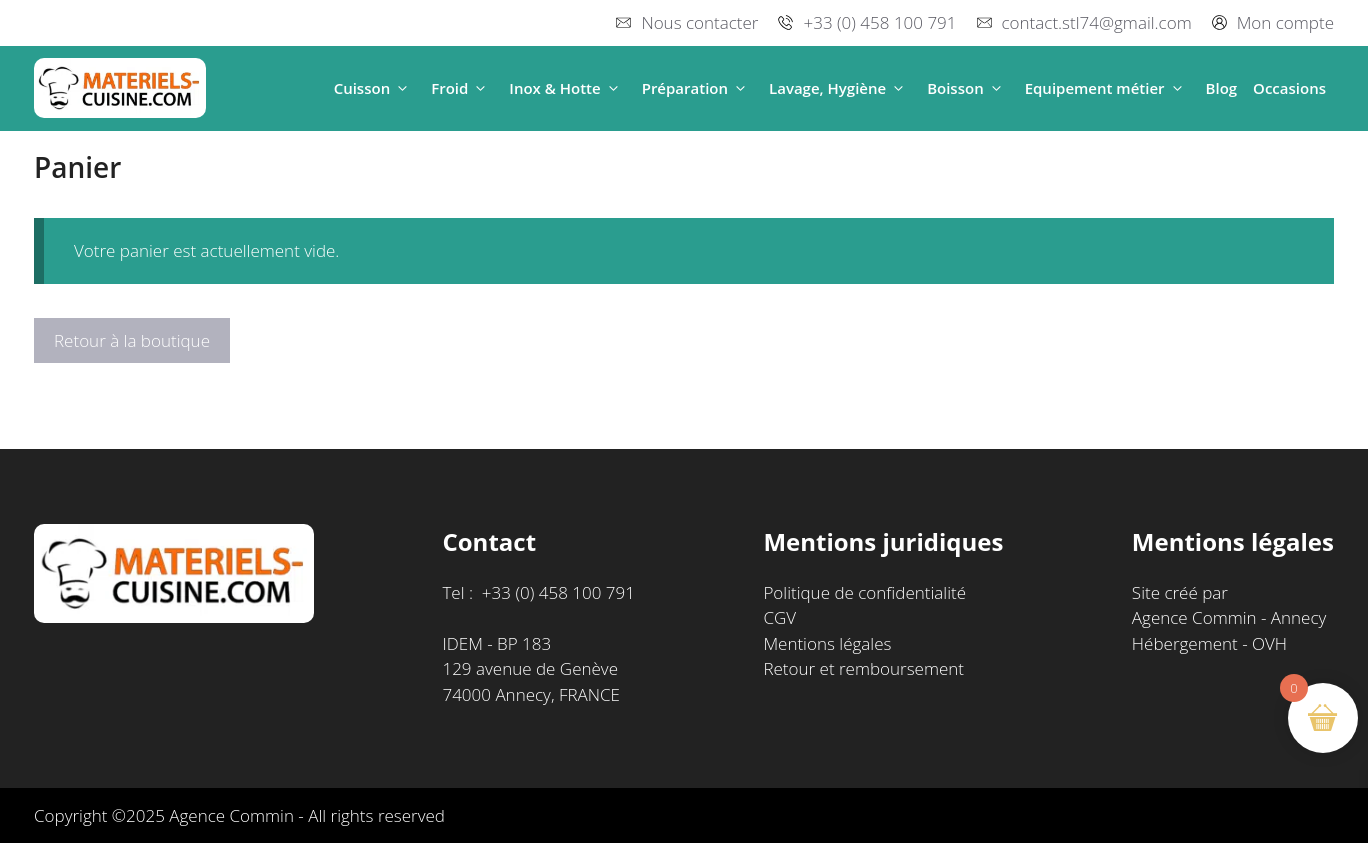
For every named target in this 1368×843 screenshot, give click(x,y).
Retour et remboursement (863, 668)
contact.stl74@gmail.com (1097, 22)
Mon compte (1285, 22)
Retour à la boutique (132, 340)
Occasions (1289, 88)
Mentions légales (827, 643)
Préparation (697, 88)
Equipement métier (1107, 88)
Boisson (968, 88)
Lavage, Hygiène (840, 88)
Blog (1222, 88)
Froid (462, 88)
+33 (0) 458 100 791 (879, 22)
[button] (402, 88)
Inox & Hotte (567, 88)
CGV (779, 617)
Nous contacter (699, 22)
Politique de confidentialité (864, 592)
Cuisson (375, 88)
